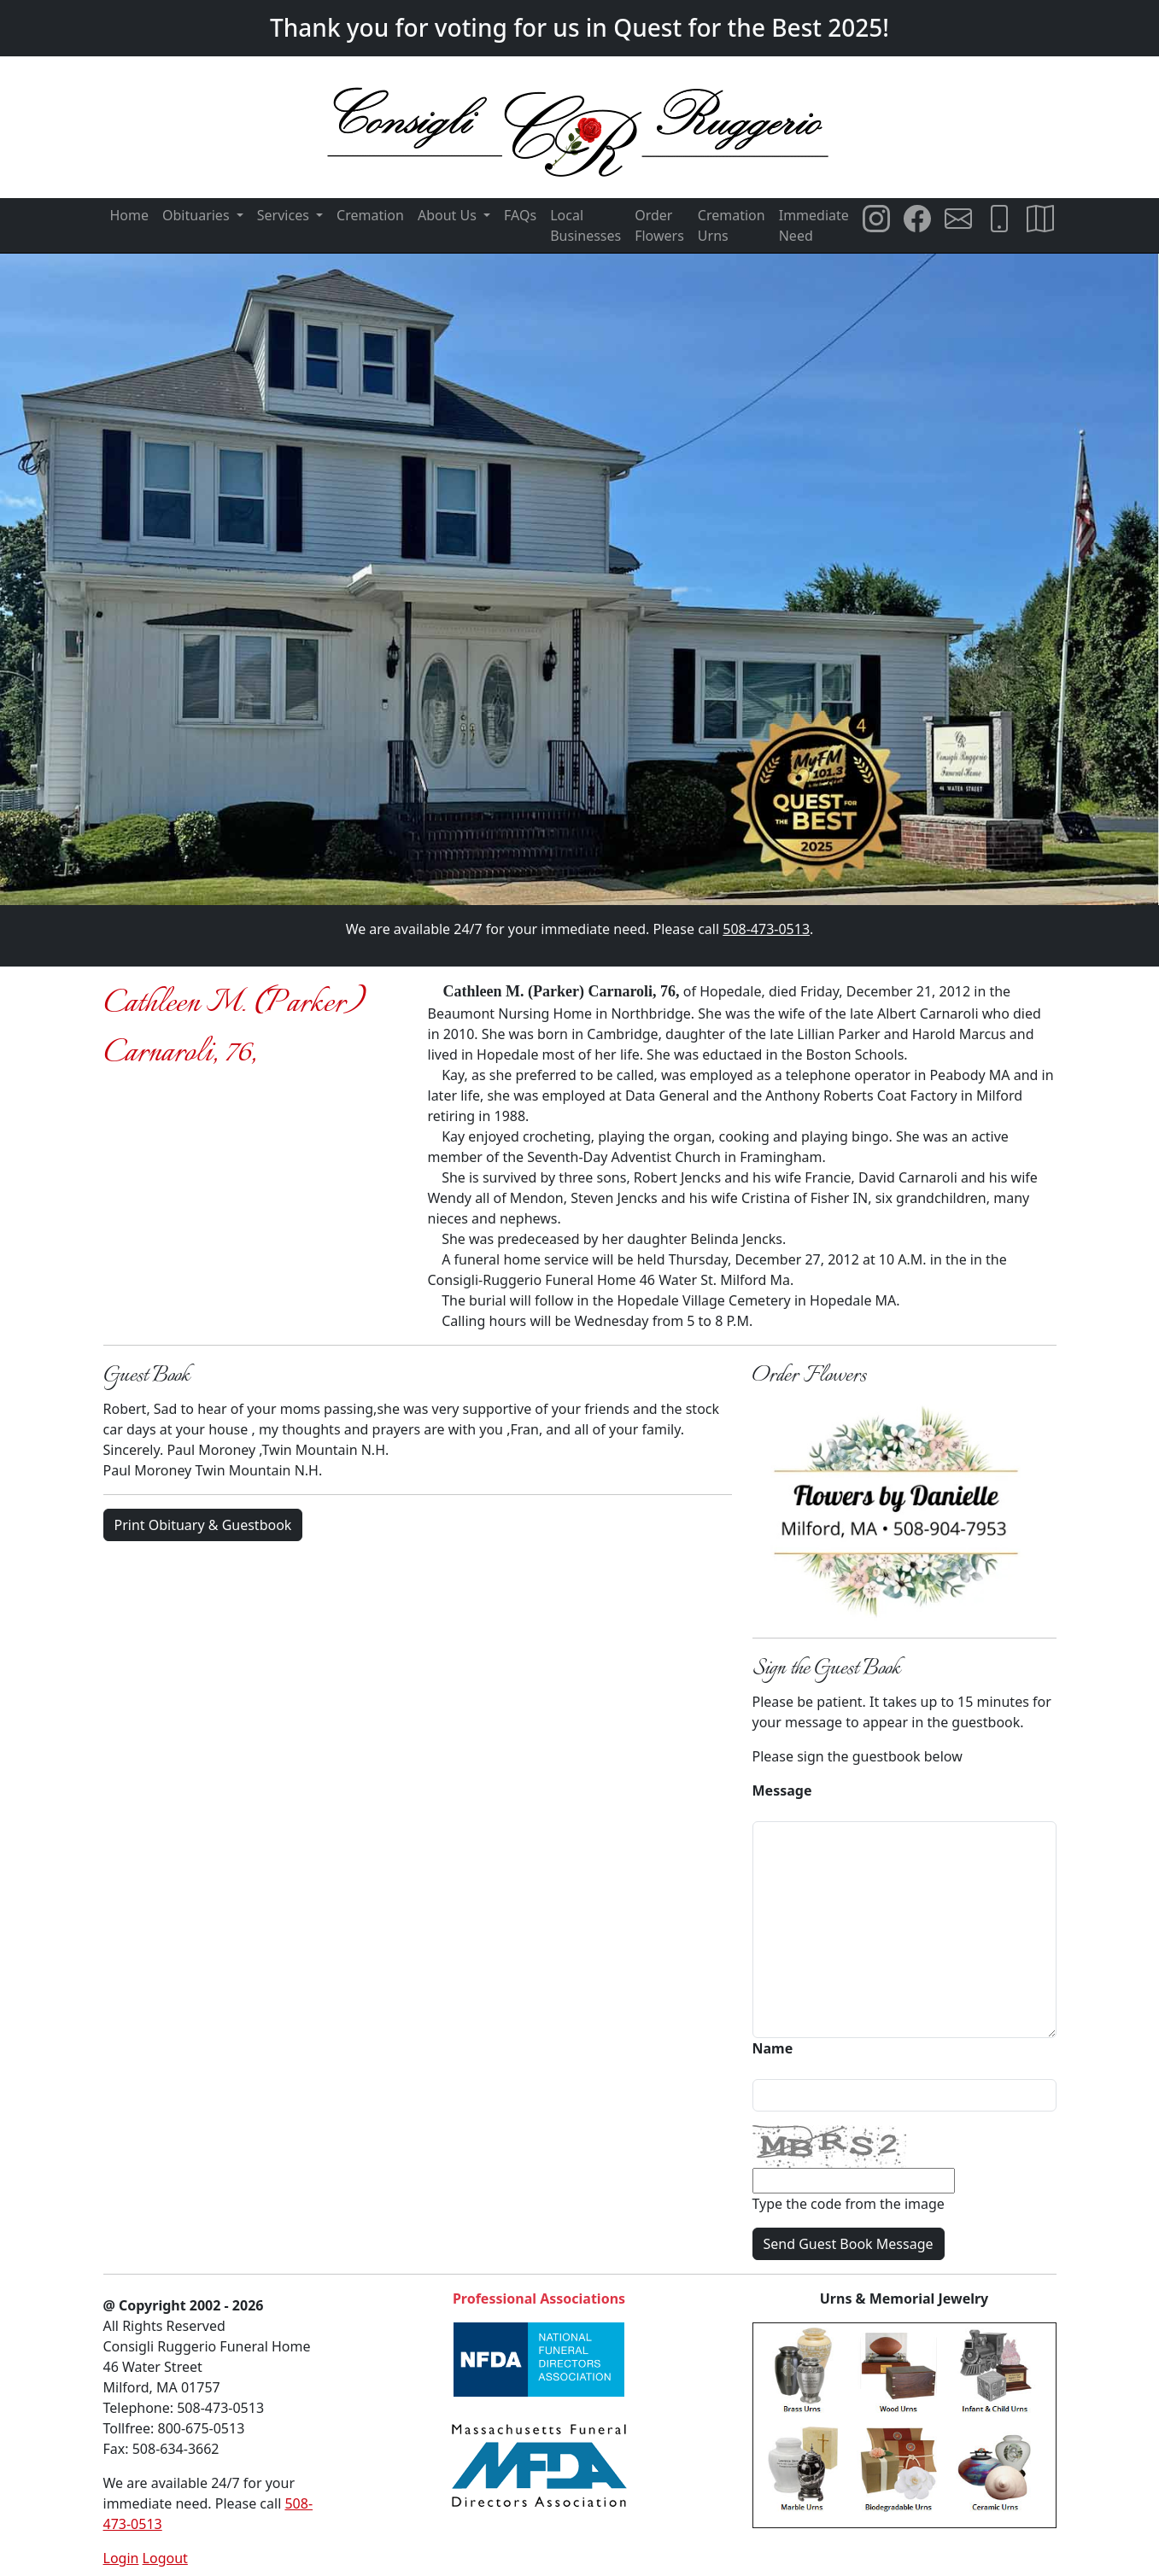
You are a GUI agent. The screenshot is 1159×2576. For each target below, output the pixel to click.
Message (782, 1790)
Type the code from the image (848, 2203)
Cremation (370, 215)
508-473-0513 (766, 929)
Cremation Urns (731, 225)
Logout (165, 2558)
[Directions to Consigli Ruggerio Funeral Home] (1040, 218)
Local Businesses (585, 225)
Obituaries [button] (197, 215)
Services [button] (285, 215)
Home (129, 215)
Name (772, 2048)
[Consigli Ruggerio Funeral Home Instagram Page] (876, 218)
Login (121, 2558)
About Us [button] (449, 215)
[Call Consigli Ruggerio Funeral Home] (999, 218)
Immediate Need (814, 225)
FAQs (520, 215)
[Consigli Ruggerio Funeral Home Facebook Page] (917, 218)
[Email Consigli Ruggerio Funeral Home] (958, 218)
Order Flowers (659, 225)
